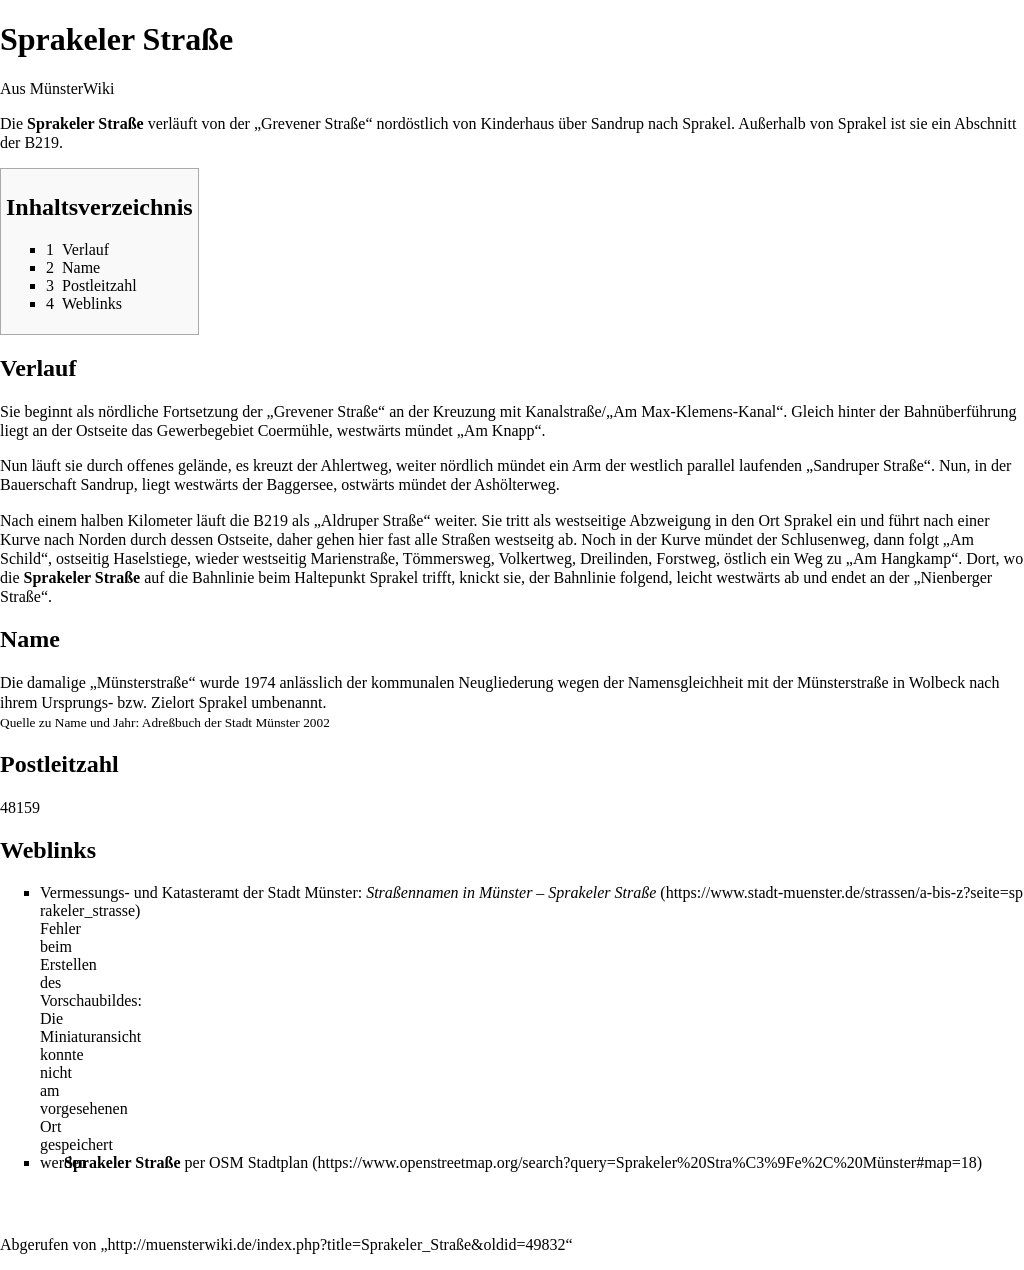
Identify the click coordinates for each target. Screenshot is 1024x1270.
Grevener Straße (313, 123)
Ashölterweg (515, 484)
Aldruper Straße (372, 520)
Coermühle (293, 430)
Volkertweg (534, 558)
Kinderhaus (517, 123)
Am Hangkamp (902, 558)
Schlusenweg (823, 539)
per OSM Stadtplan (186, 1162)
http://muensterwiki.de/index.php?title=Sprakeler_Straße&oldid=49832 (337, 1244)
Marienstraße (353, 558)
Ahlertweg (354, 465)
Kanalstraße (563, 411)
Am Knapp (499, 430)
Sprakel (706, 123)
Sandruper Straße (868, 465)
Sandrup (617, 123)
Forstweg (686, 558)
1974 (259, 682)
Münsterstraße (843, 682)
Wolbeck (937, 682)
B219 (41, 142)
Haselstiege (150, 558)
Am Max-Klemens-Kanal (694, 411)
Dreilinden (614, 558)
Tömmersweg (447, 558)
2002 (316, 722)
